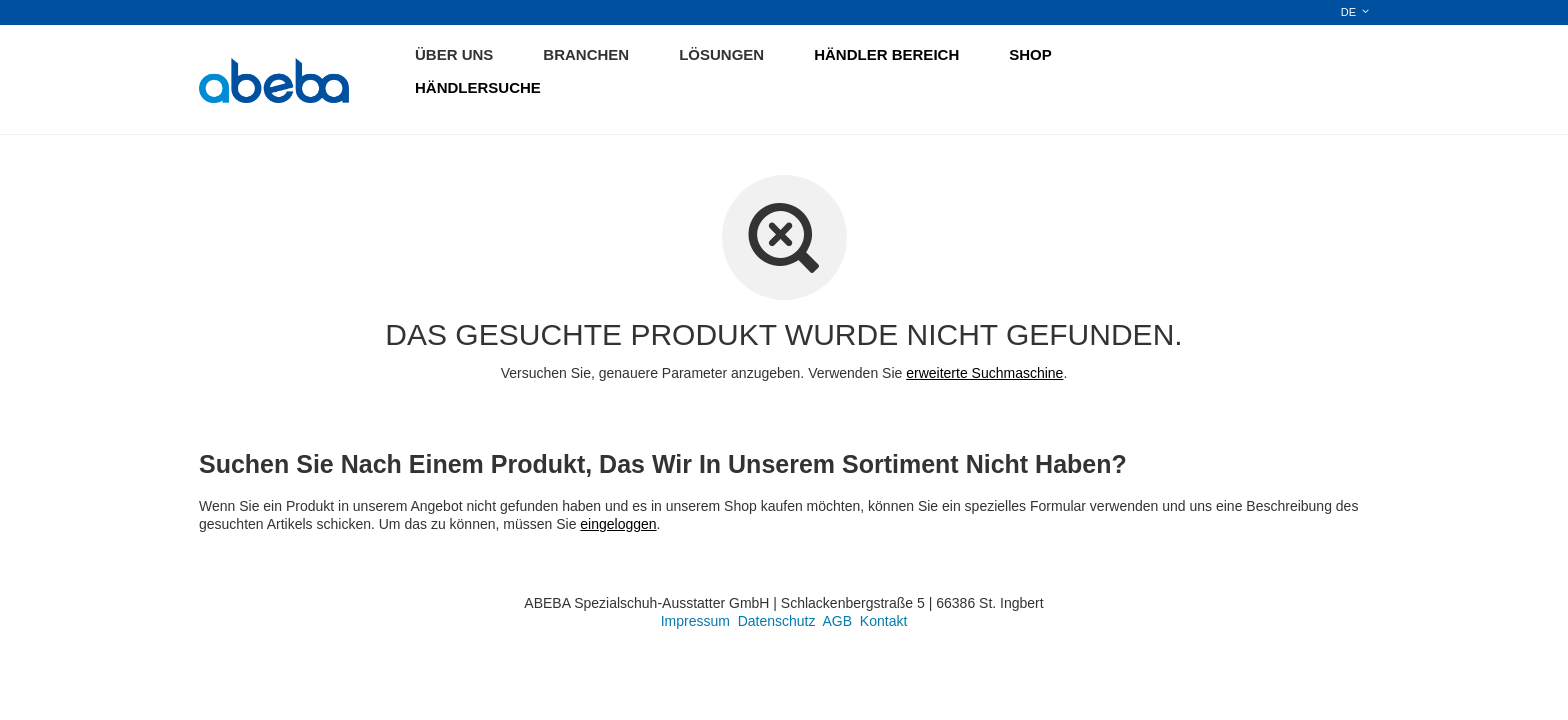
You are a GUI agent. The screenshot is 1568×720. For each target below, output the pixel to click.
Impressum (695, 621)
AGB (838, 621)
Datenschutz (777, 621)
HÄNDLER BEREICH (886, 54)
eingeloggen (618, 524)
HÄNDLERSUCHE (478, 87)
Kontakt (883, 621)
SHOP (1030, 54)
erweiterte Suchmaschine (984, 373)
